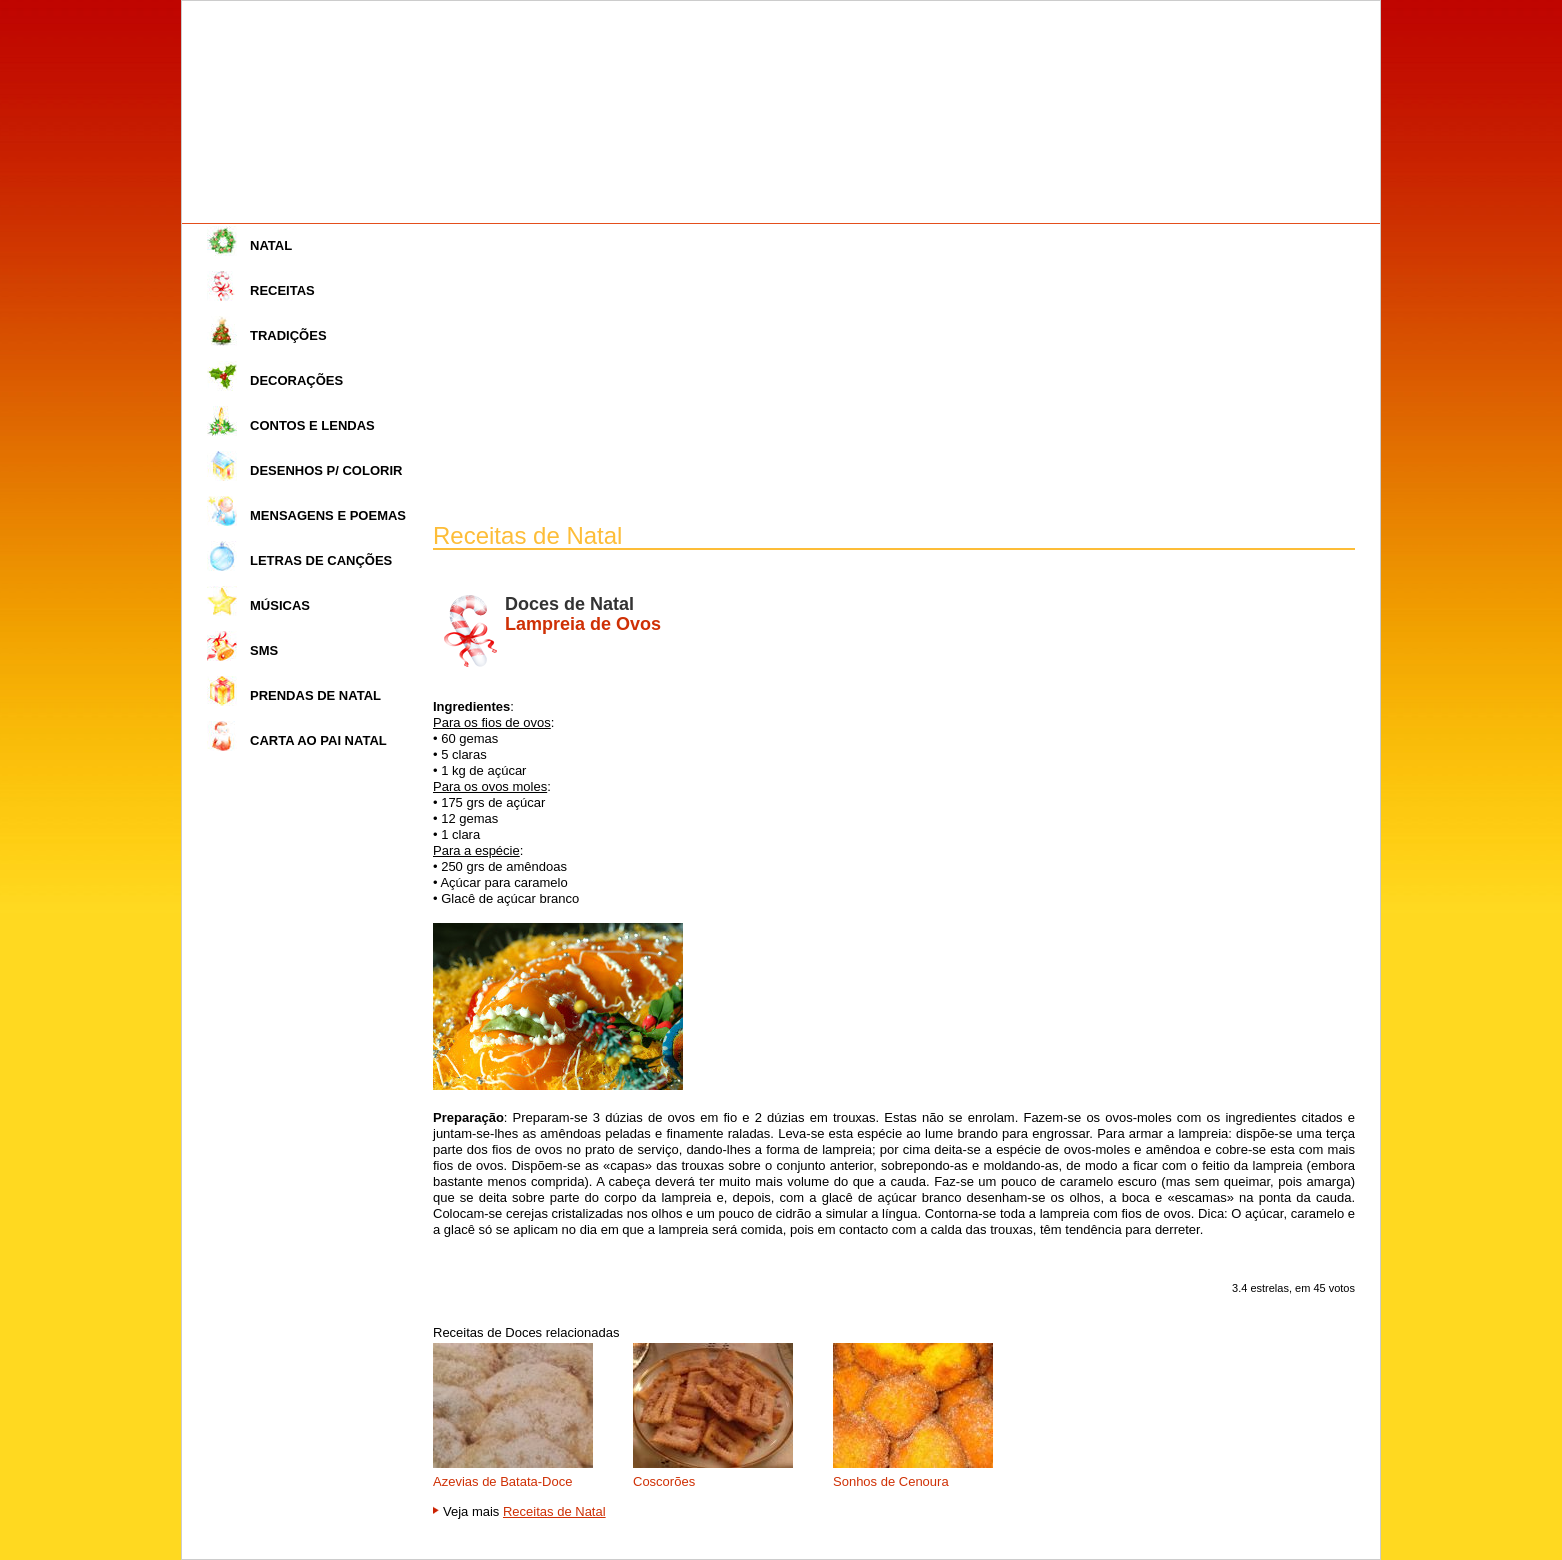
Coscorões (664, 1481)
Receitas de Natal (554, 1511)
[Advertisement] (894, 374)
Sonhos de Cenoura (891, 1481)
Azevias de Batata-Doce (502, 1481)
